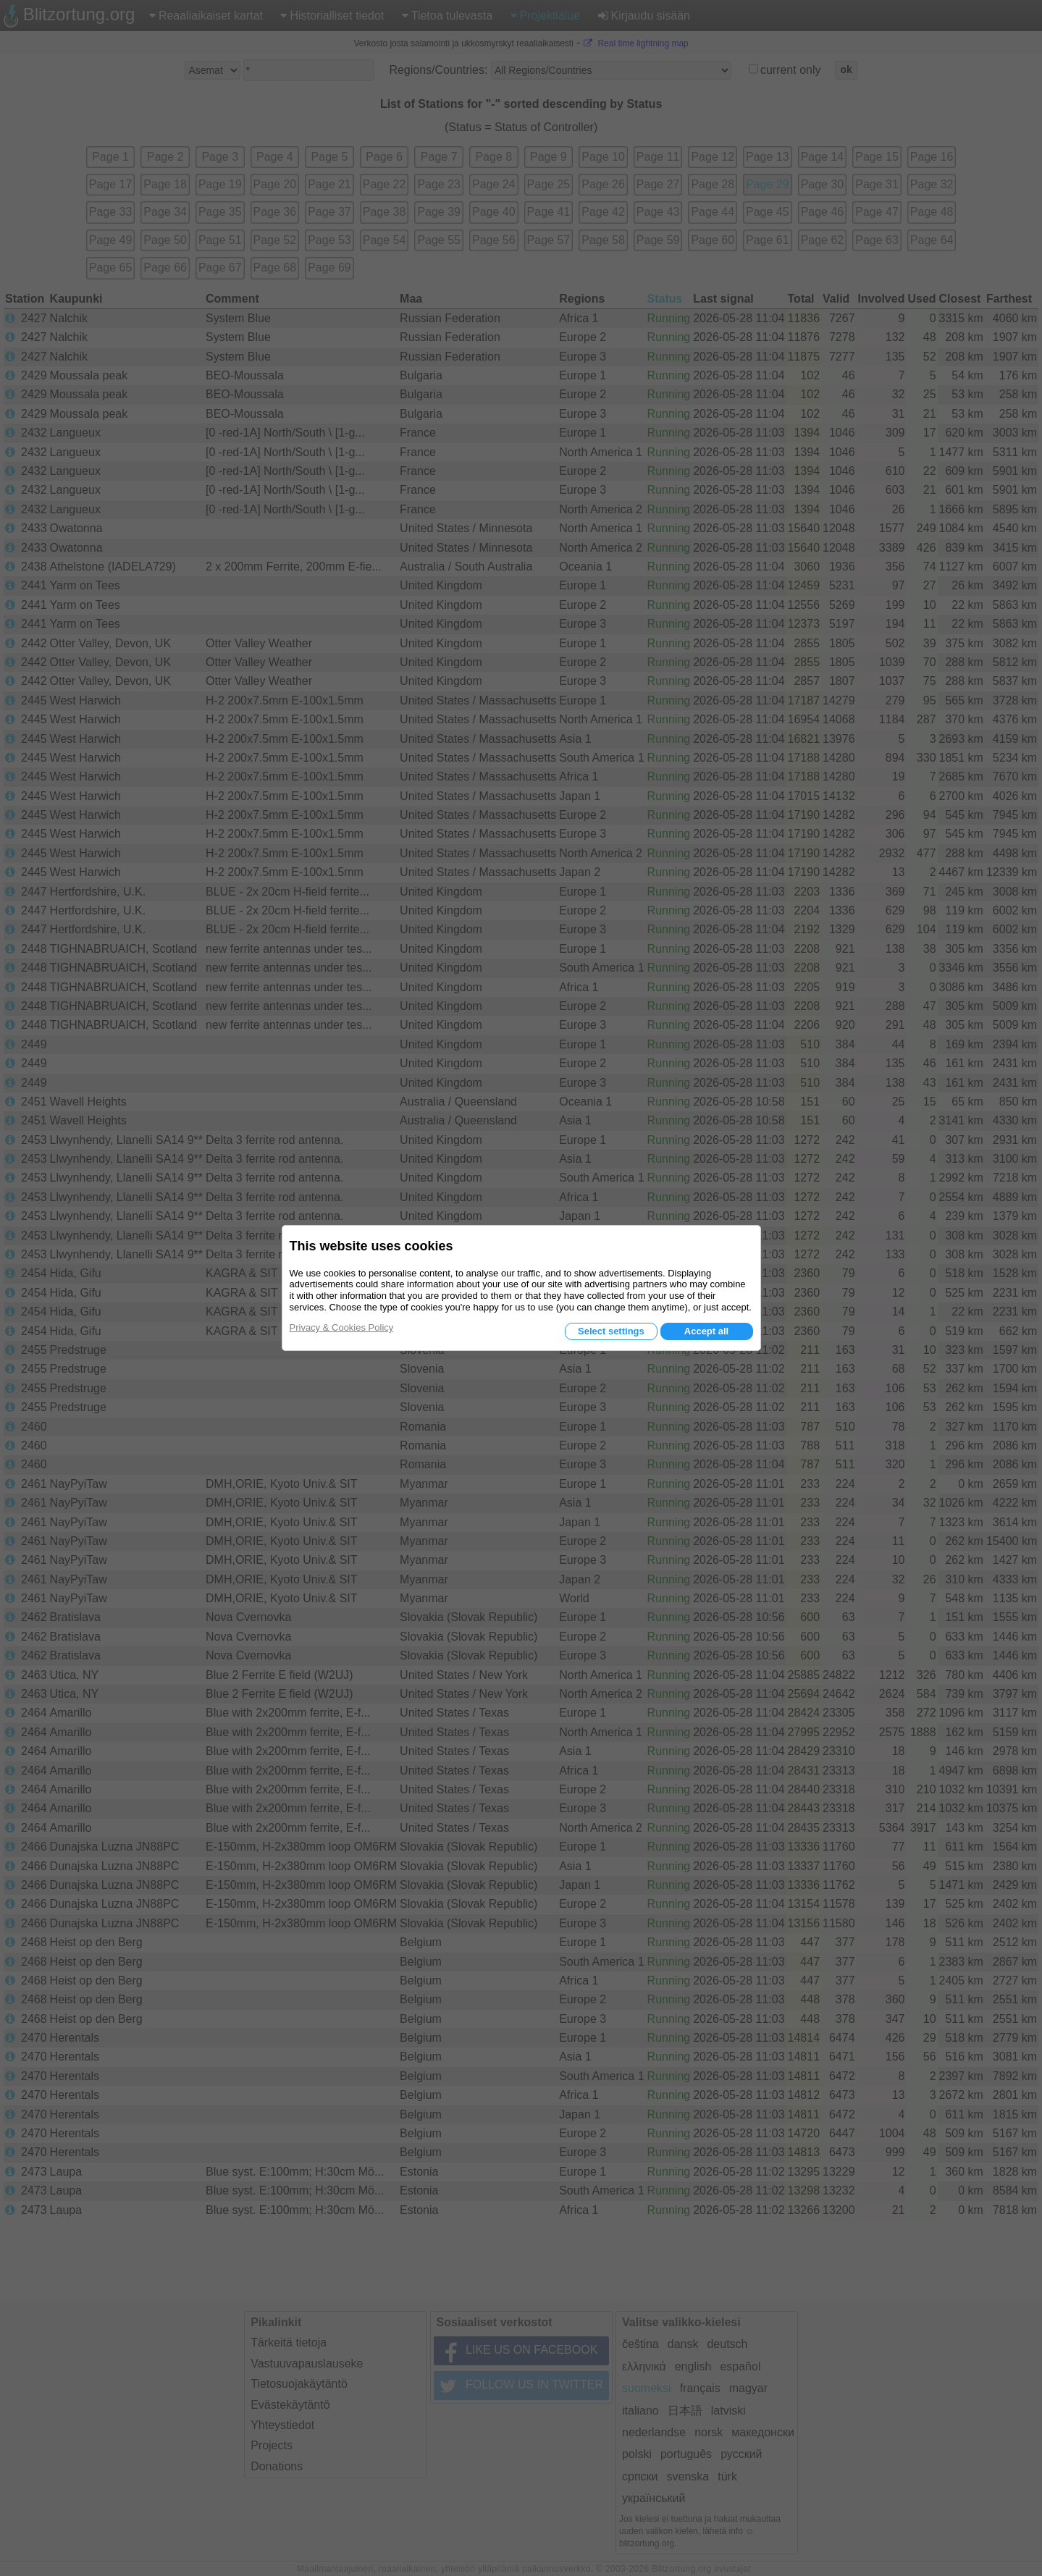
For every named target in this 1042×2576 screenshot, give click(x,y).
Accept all (706, 1331)
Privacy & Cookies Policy (342, 1327)
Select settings (611, 1331)
